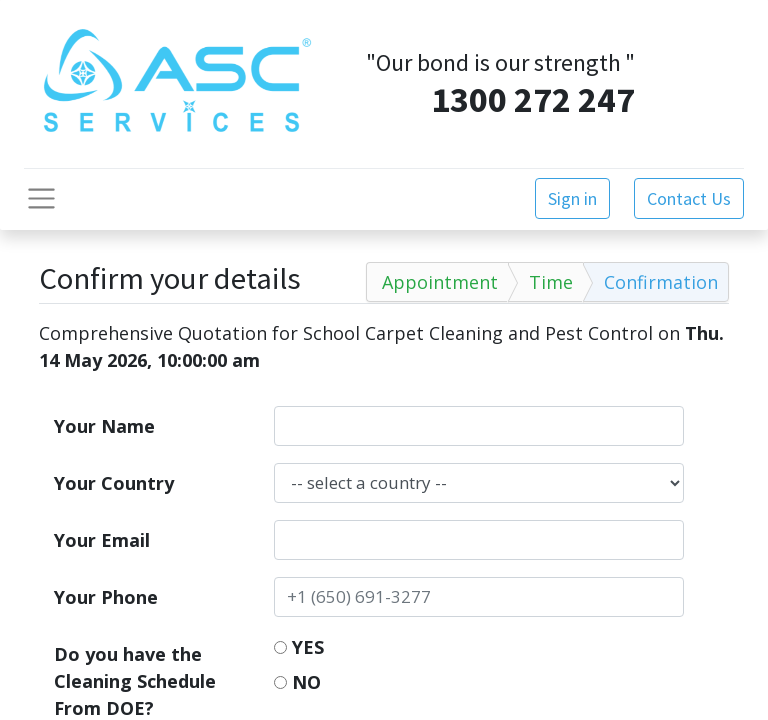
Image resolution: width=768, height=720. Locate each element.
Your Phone (106, 597)
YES (299, 647)
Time (551, 282)
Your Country (114, 483)
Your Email (102, 540)
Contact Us (689, 198)
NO (297, 682)
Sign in (572, 198)
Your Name (104, 426)
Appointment (440, 282)
